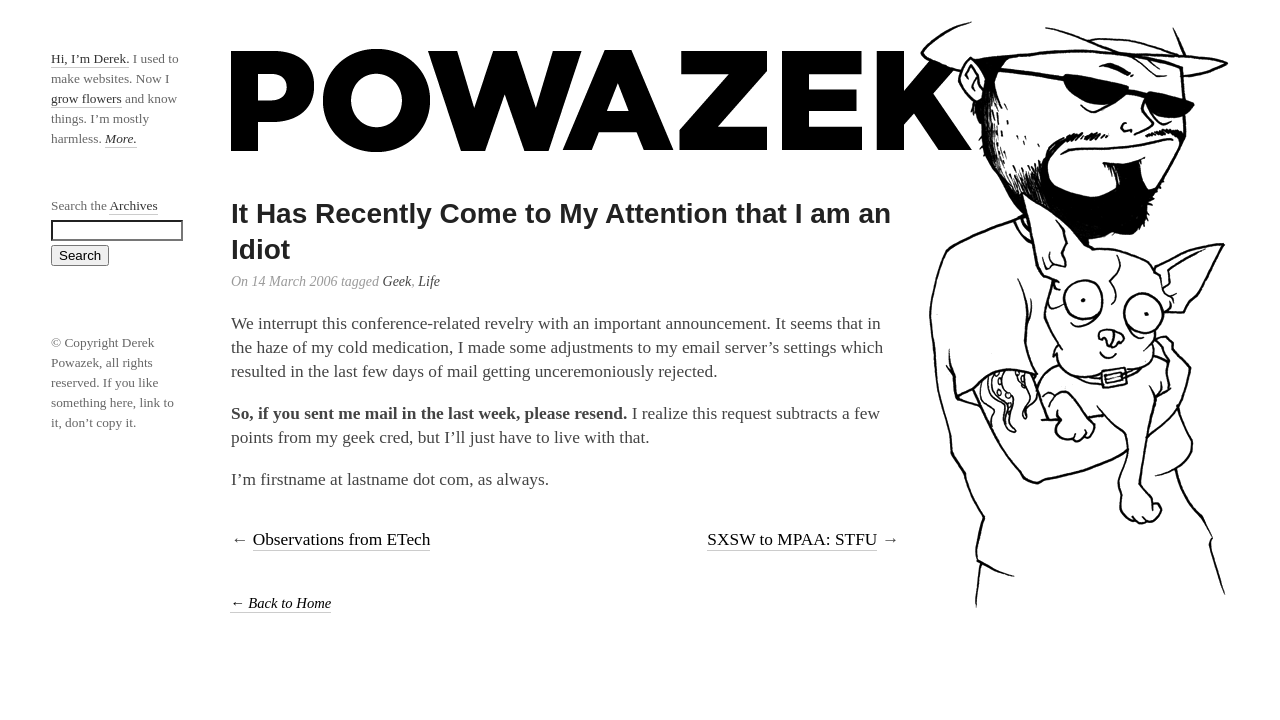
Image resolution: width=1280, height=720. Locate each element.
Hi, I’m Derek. (90, 58)
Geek (397, 281)
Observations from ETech (342, 539)
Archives (133, 205)
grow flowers (86, 98)
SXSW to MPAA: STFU (792, 539)
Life (429, 281)
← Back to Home (280, 603)
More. (121, 138)
